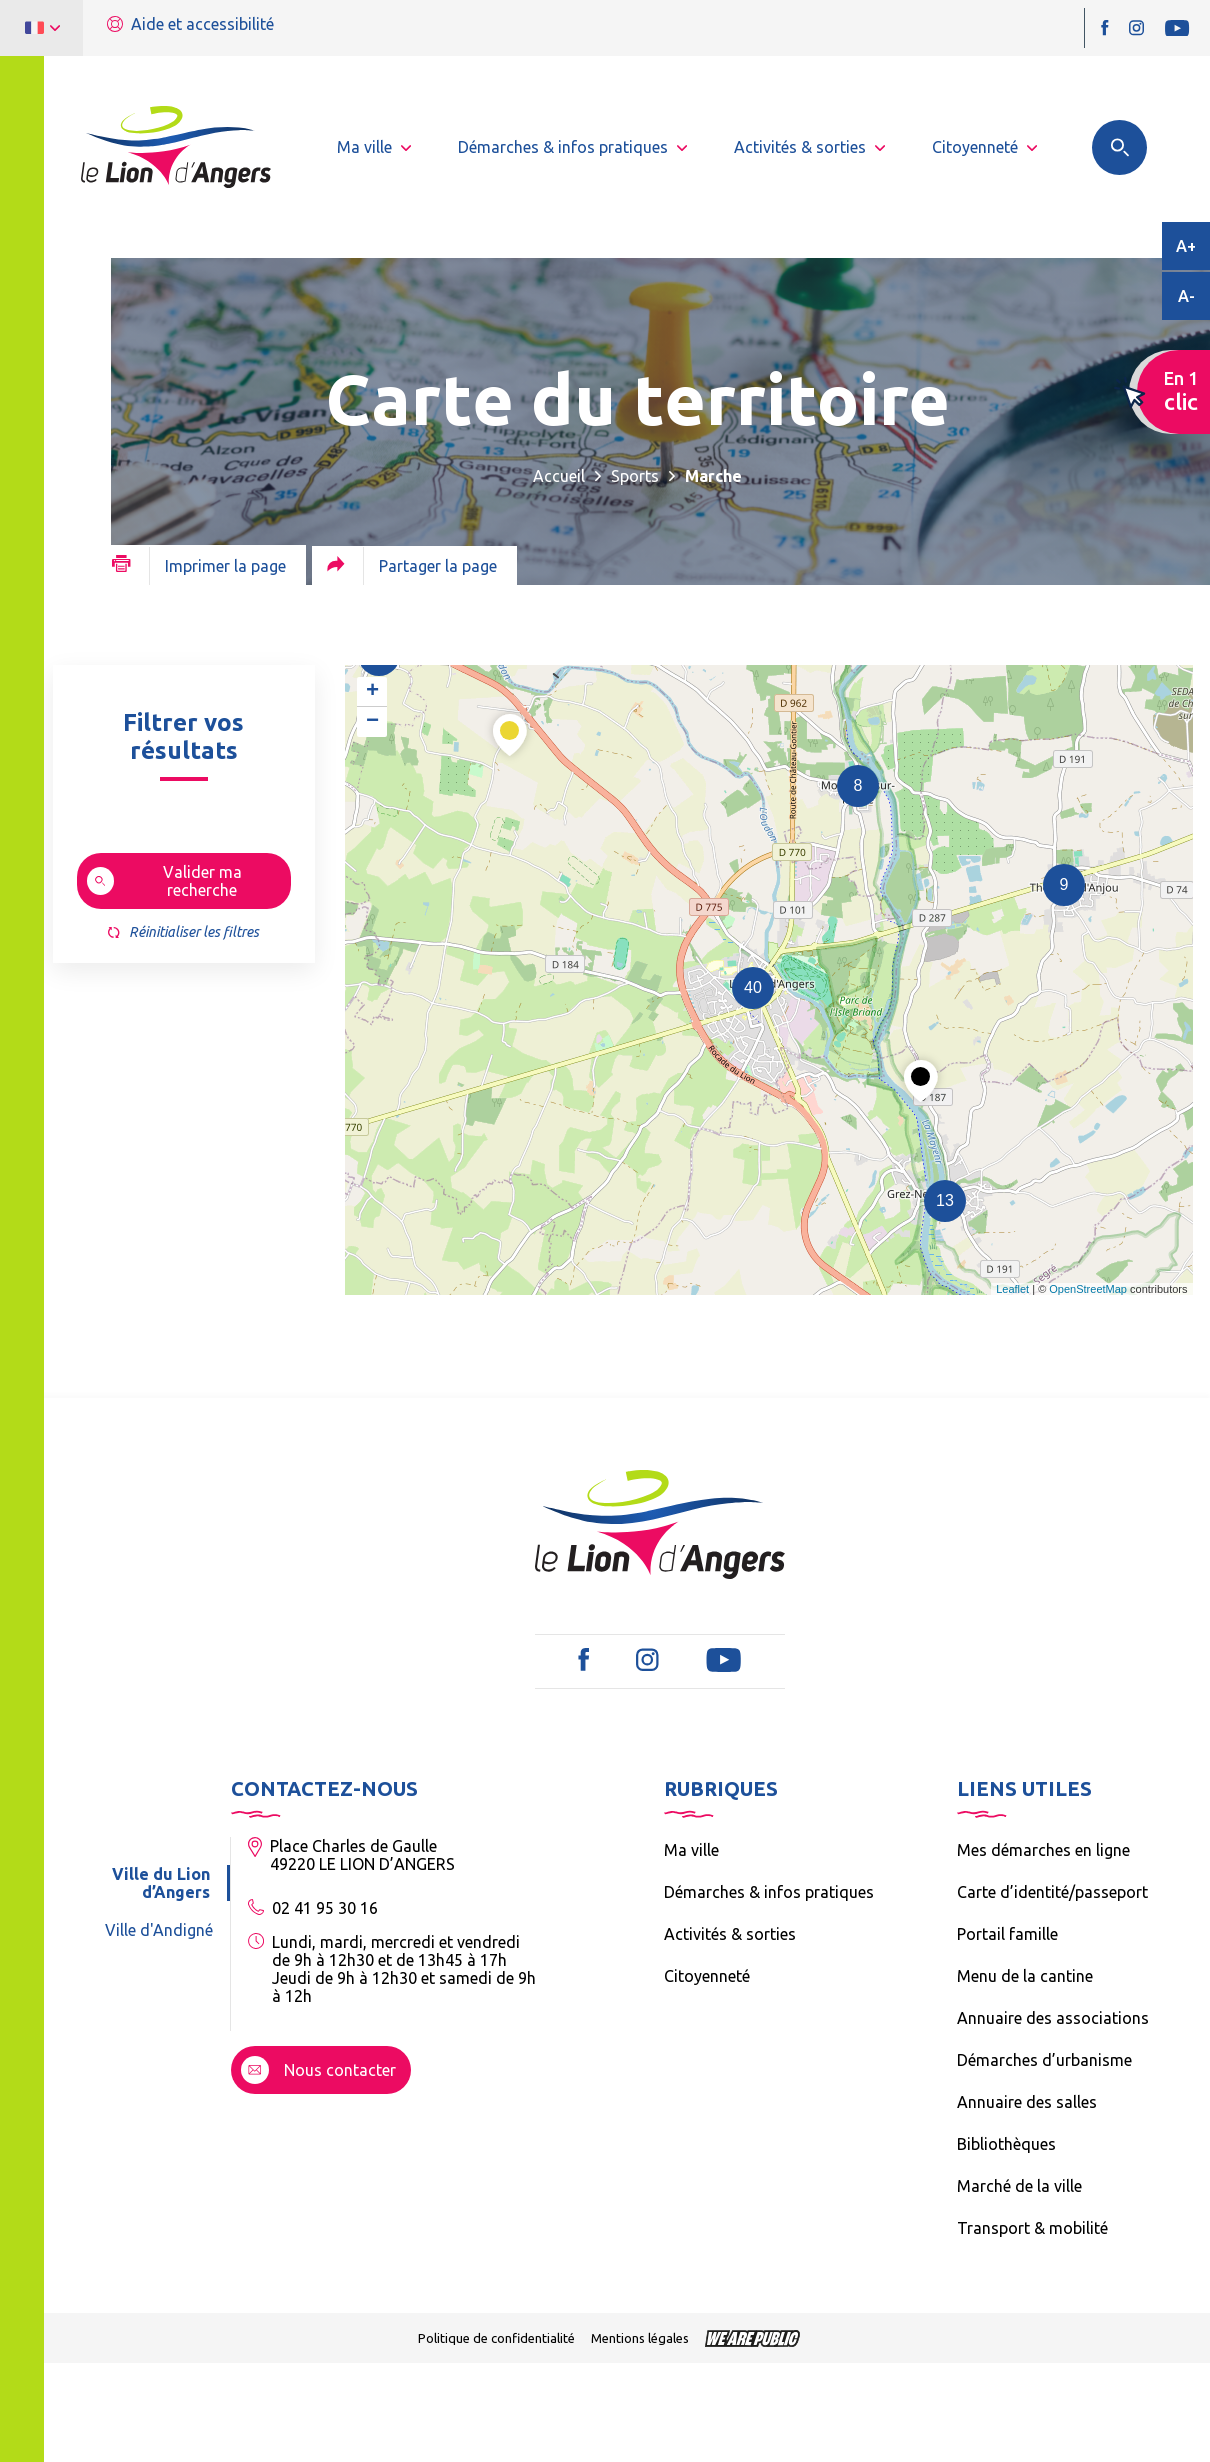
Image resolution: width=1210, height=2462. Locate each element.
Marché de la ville (1019, 2186)
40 (753, 987)
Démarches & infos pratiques (769, 1892)
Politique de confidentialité (496, 2338)
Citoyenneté (707, 1976)
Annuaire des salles (1027, 2102)
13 (945, 1200)
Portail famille (1007, 1934)
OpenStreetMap (1088, 1289)
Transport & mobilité (1032, 2228)
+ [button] (372, 692)
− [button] (372, 722)
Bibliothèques (1006, 2144)
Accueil (559, 476)
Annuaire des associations (1053, 2018)
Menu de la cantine (1025, 1976)
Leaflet (1012, 1289)
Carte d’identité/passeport (1052, 1892)
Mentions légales (640, 2338)
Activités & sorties (730, 1934)
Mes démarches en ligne (1043, 1850)
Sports (635, 476)
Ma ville (691, 1850)
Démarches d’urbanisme (1044, 2060)
